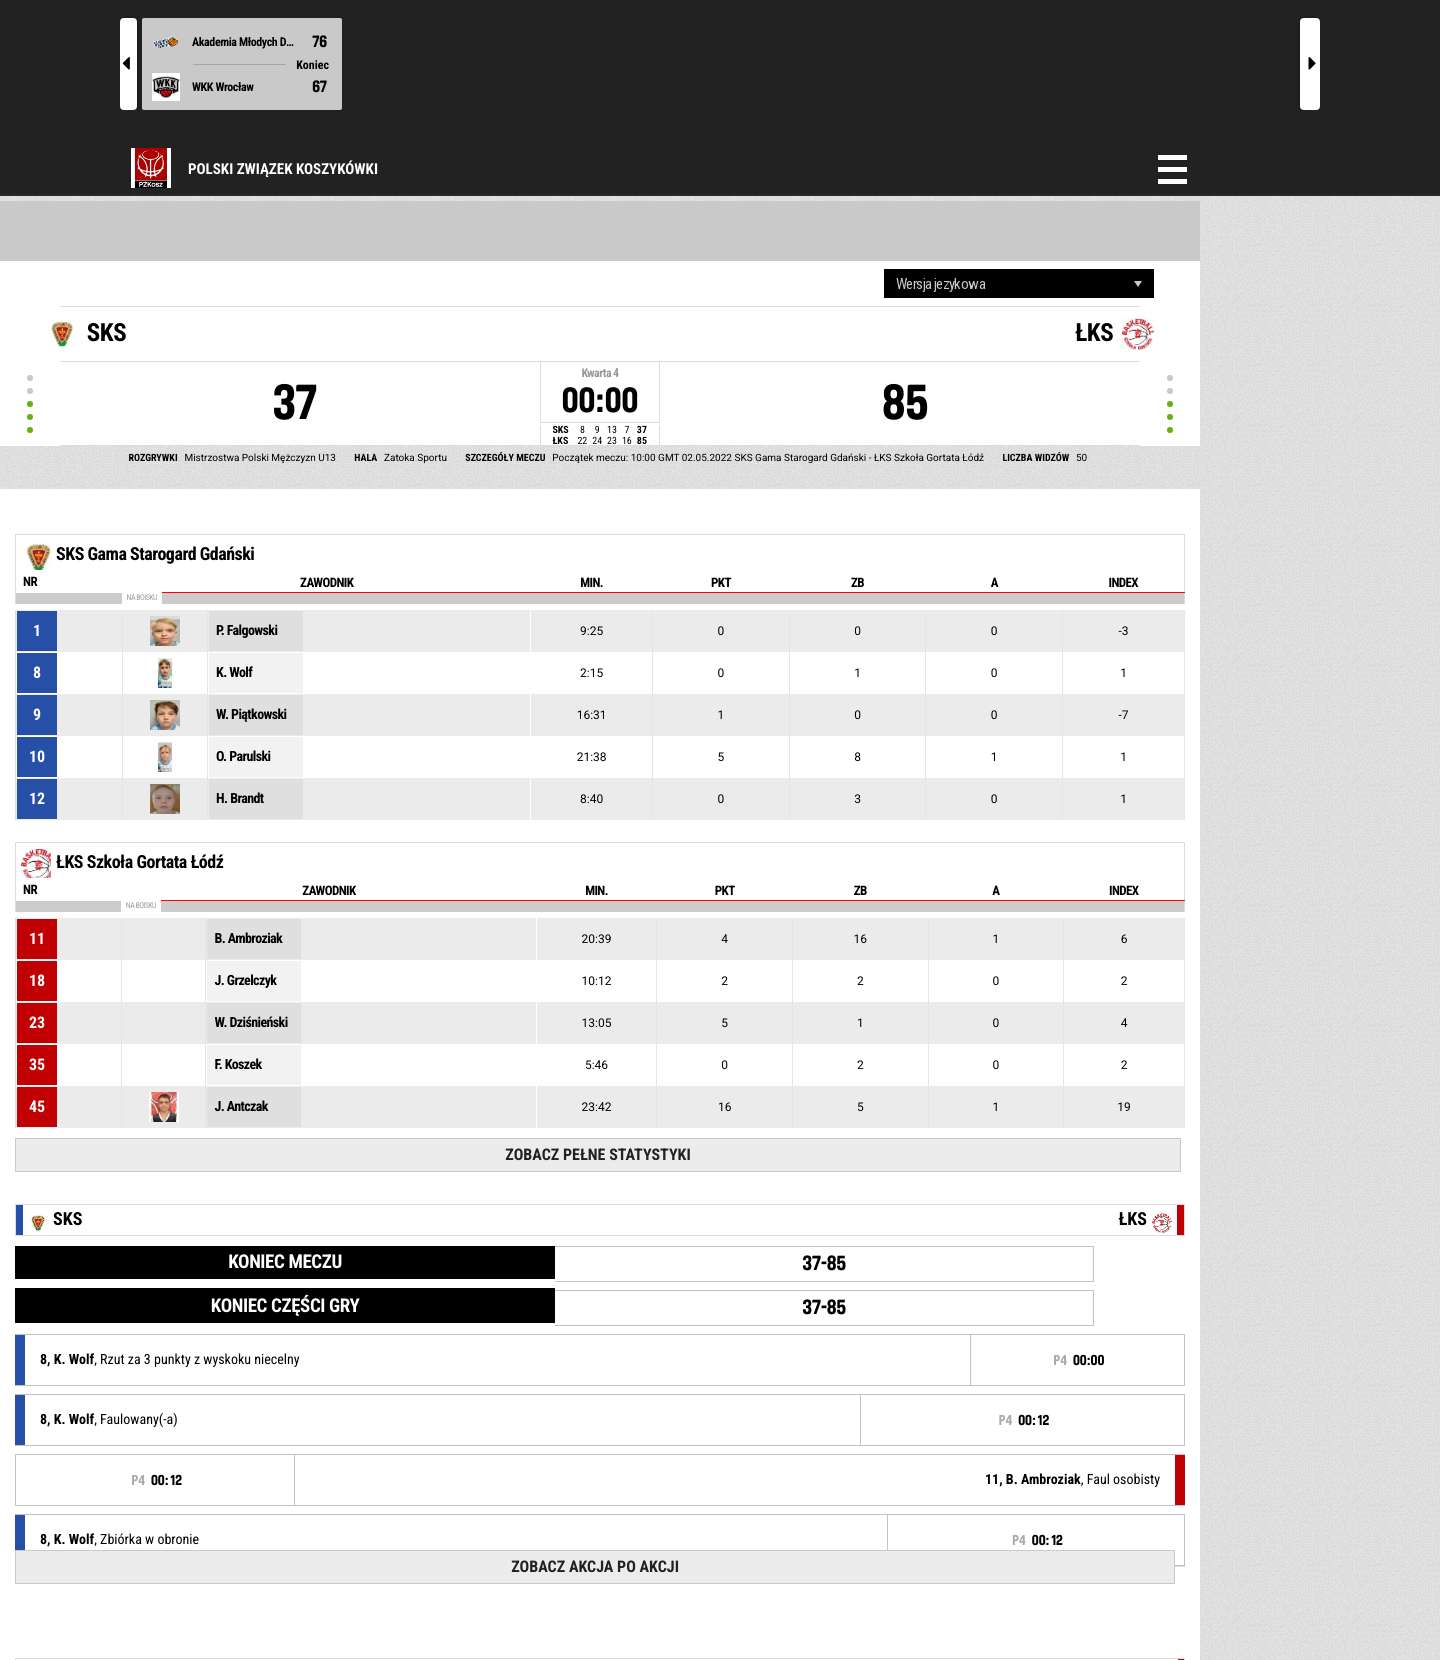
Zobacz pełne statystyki (597, 1154)
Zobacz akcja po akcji (595, 1566)
